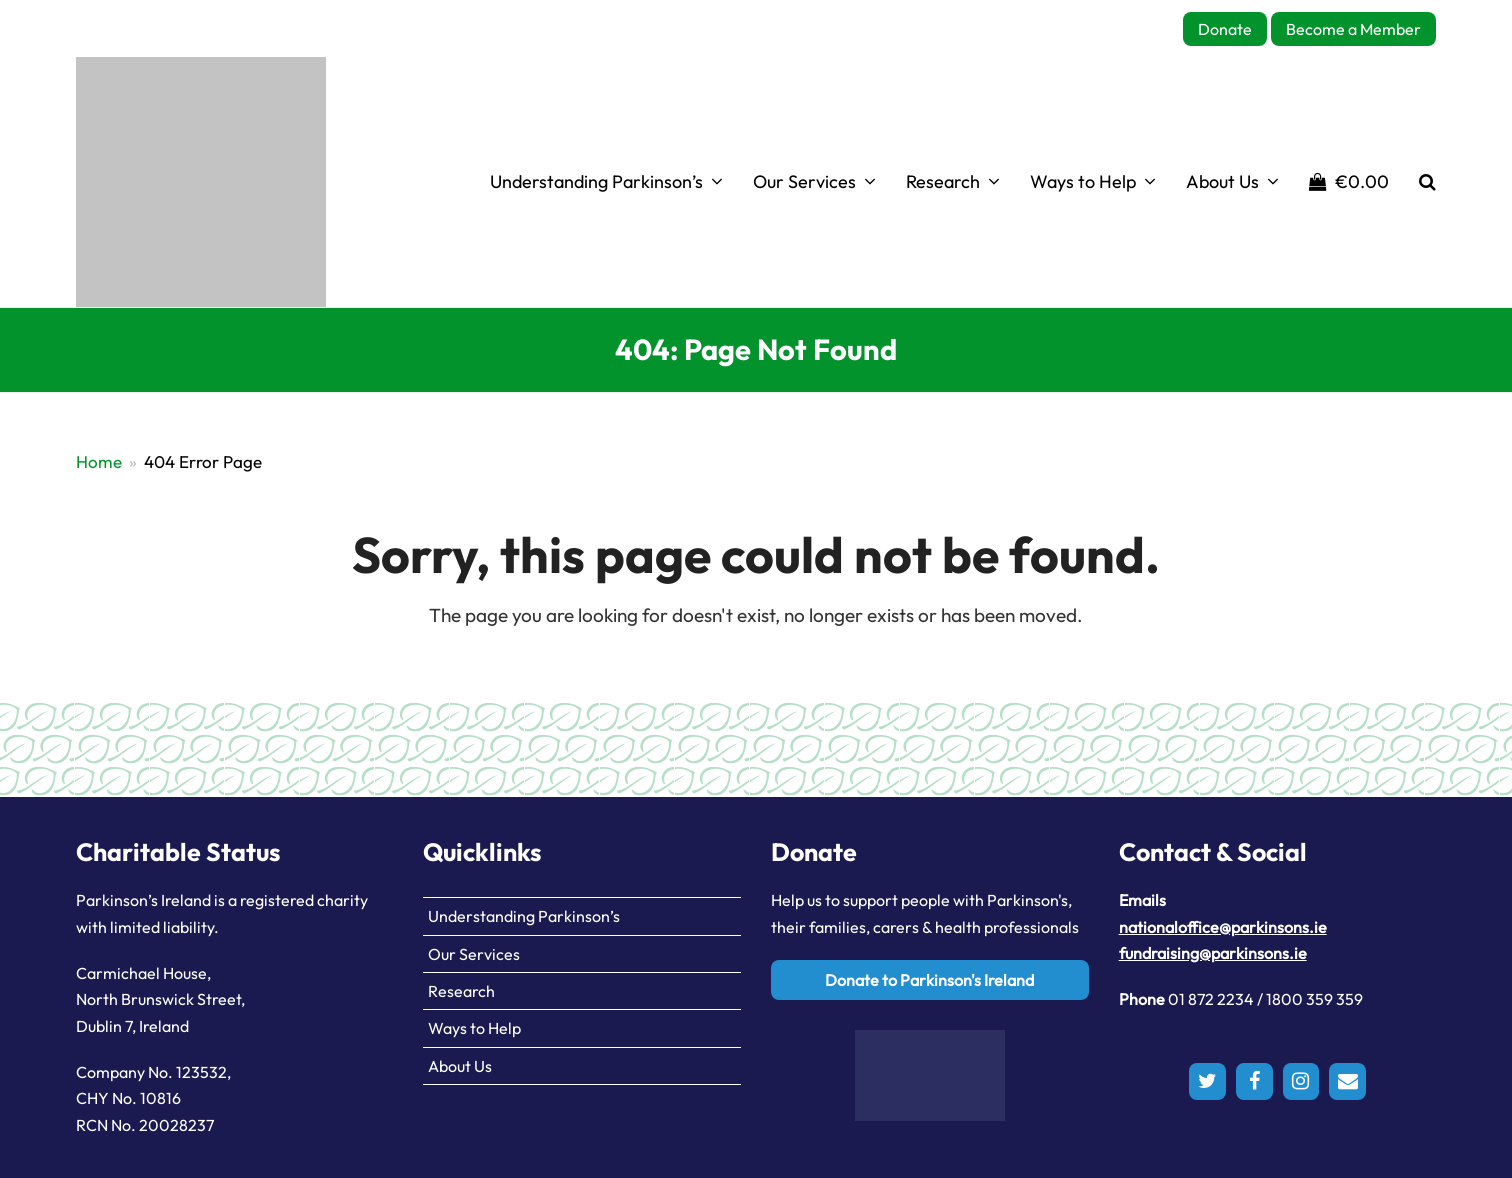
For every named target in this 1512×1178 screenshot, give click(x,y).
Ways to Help (474, 1028)
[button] (1349, 182)
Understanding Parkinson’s (524, 916)
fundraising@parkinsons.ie (1213, 953)
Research (461, 991)
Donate (1225, 29)
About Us (460, 1066)
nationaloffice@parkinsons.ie (1223, 927)
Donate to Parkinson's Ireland (929, 980)
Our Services (474, 954)
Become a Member (1353, 29)
